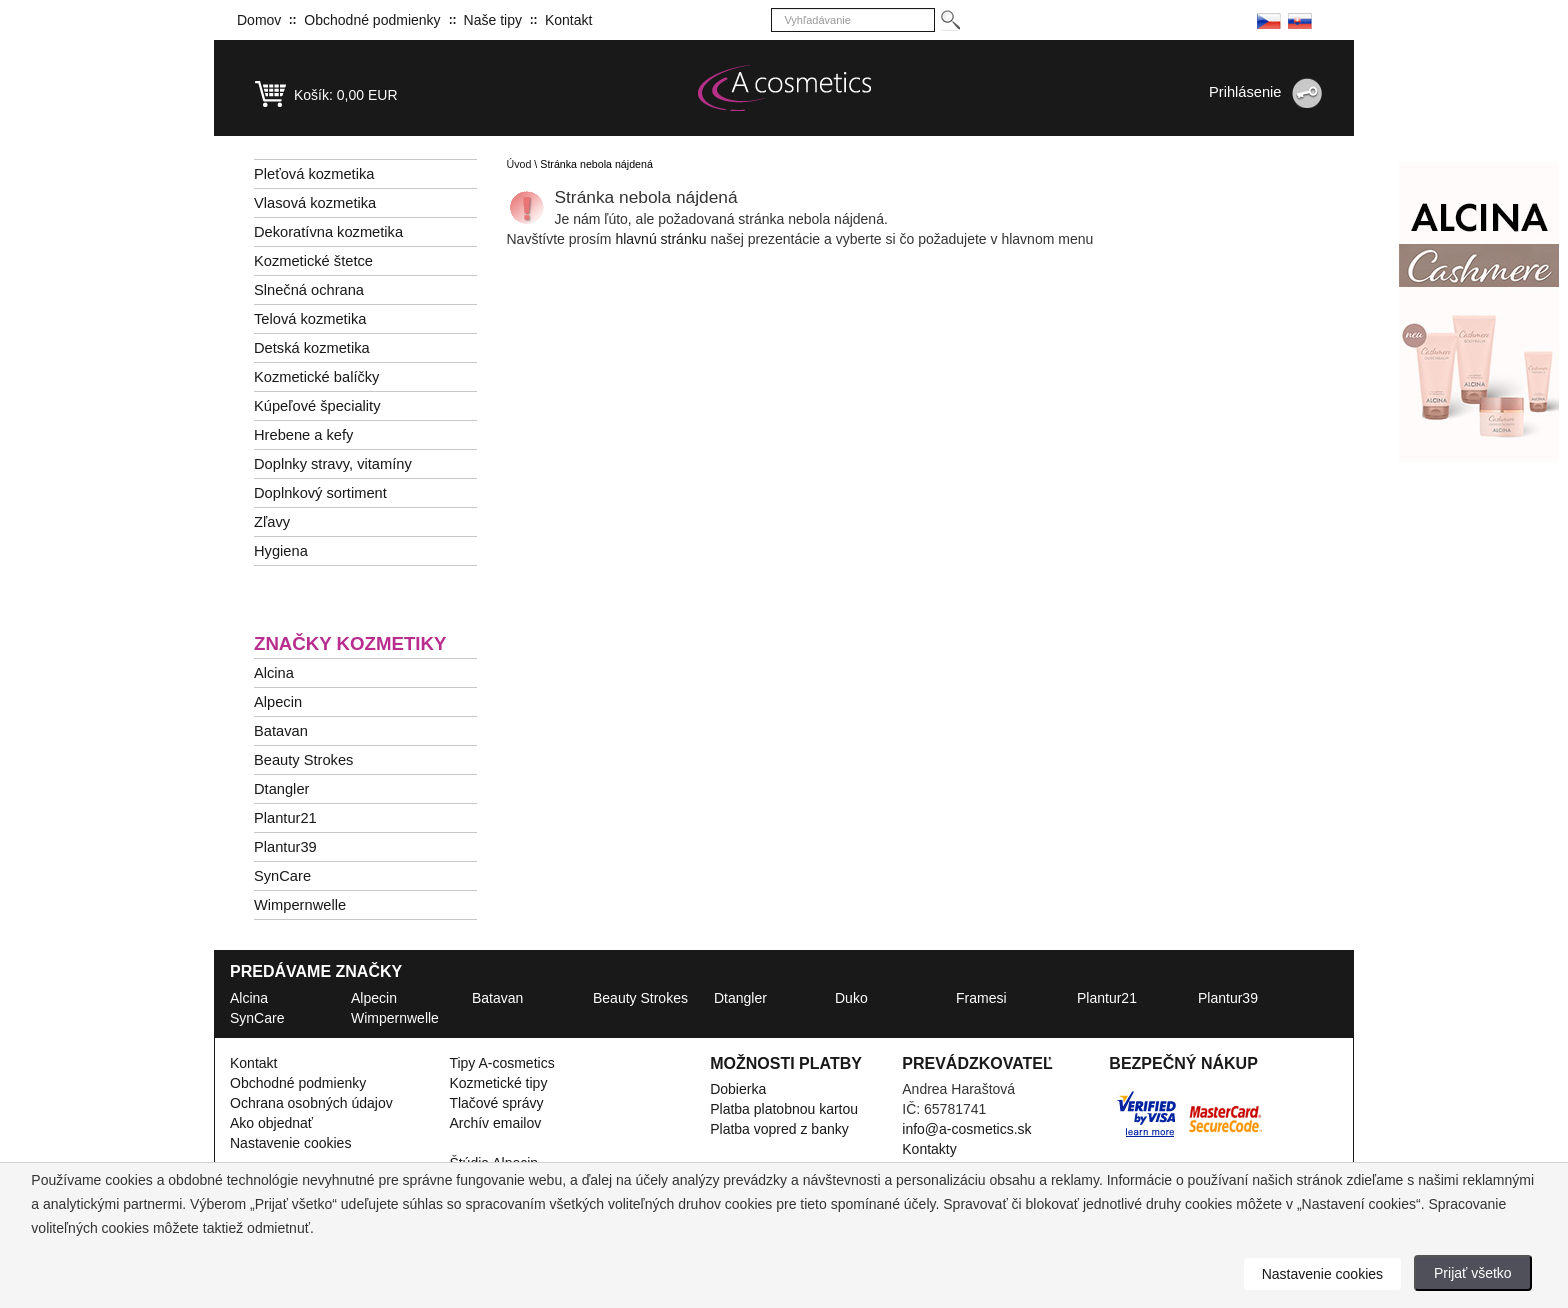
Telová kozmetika (310, 319)
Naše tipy (493, 20)
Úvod (519, 164)
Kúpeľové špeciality (317, 406)
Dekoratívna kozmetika (328, 232)
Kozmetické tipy (498, 1083)
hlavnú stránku (662, 239)
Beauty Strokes (303, 760)
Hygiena (281, 551)
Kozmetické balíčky (316, 377)
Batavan (281, 731)
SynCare (282, 876)
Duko (851, 998)
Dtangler (281, 789)
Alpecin (278, 702)
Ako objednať (271, 1123)
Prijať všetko (1473, 1273)
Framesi (981, 998)
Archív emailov (495, 1123)
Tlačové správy (496, 1103)
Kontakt (568, 20)
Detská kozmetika (312, 348)
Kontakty (929, 1149)
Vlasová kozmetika (315, 203)
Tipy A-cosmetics (501, 1063)
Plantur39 (285, 847)
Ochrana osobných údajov (311, 1103)
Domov (259, 20)
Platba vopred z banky (779, 1129)
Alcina (274, 673)
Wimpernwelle (300, 905)
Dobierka (738, 1089)
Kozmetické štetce (313, 261)
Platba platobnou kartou (784, 1109)
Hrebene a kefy (303, 435)
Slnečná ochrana (309, 290)
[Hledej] (949, 20)
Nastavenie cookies (290, 1143)
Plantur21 (285, 818)
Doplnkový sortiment (320, 493)
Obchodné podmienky (372, 20)
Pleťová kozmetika (314, 174)
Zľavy (272, 522)
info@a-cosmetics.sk (966, 1129)
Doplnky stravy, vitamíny (333, 464)
